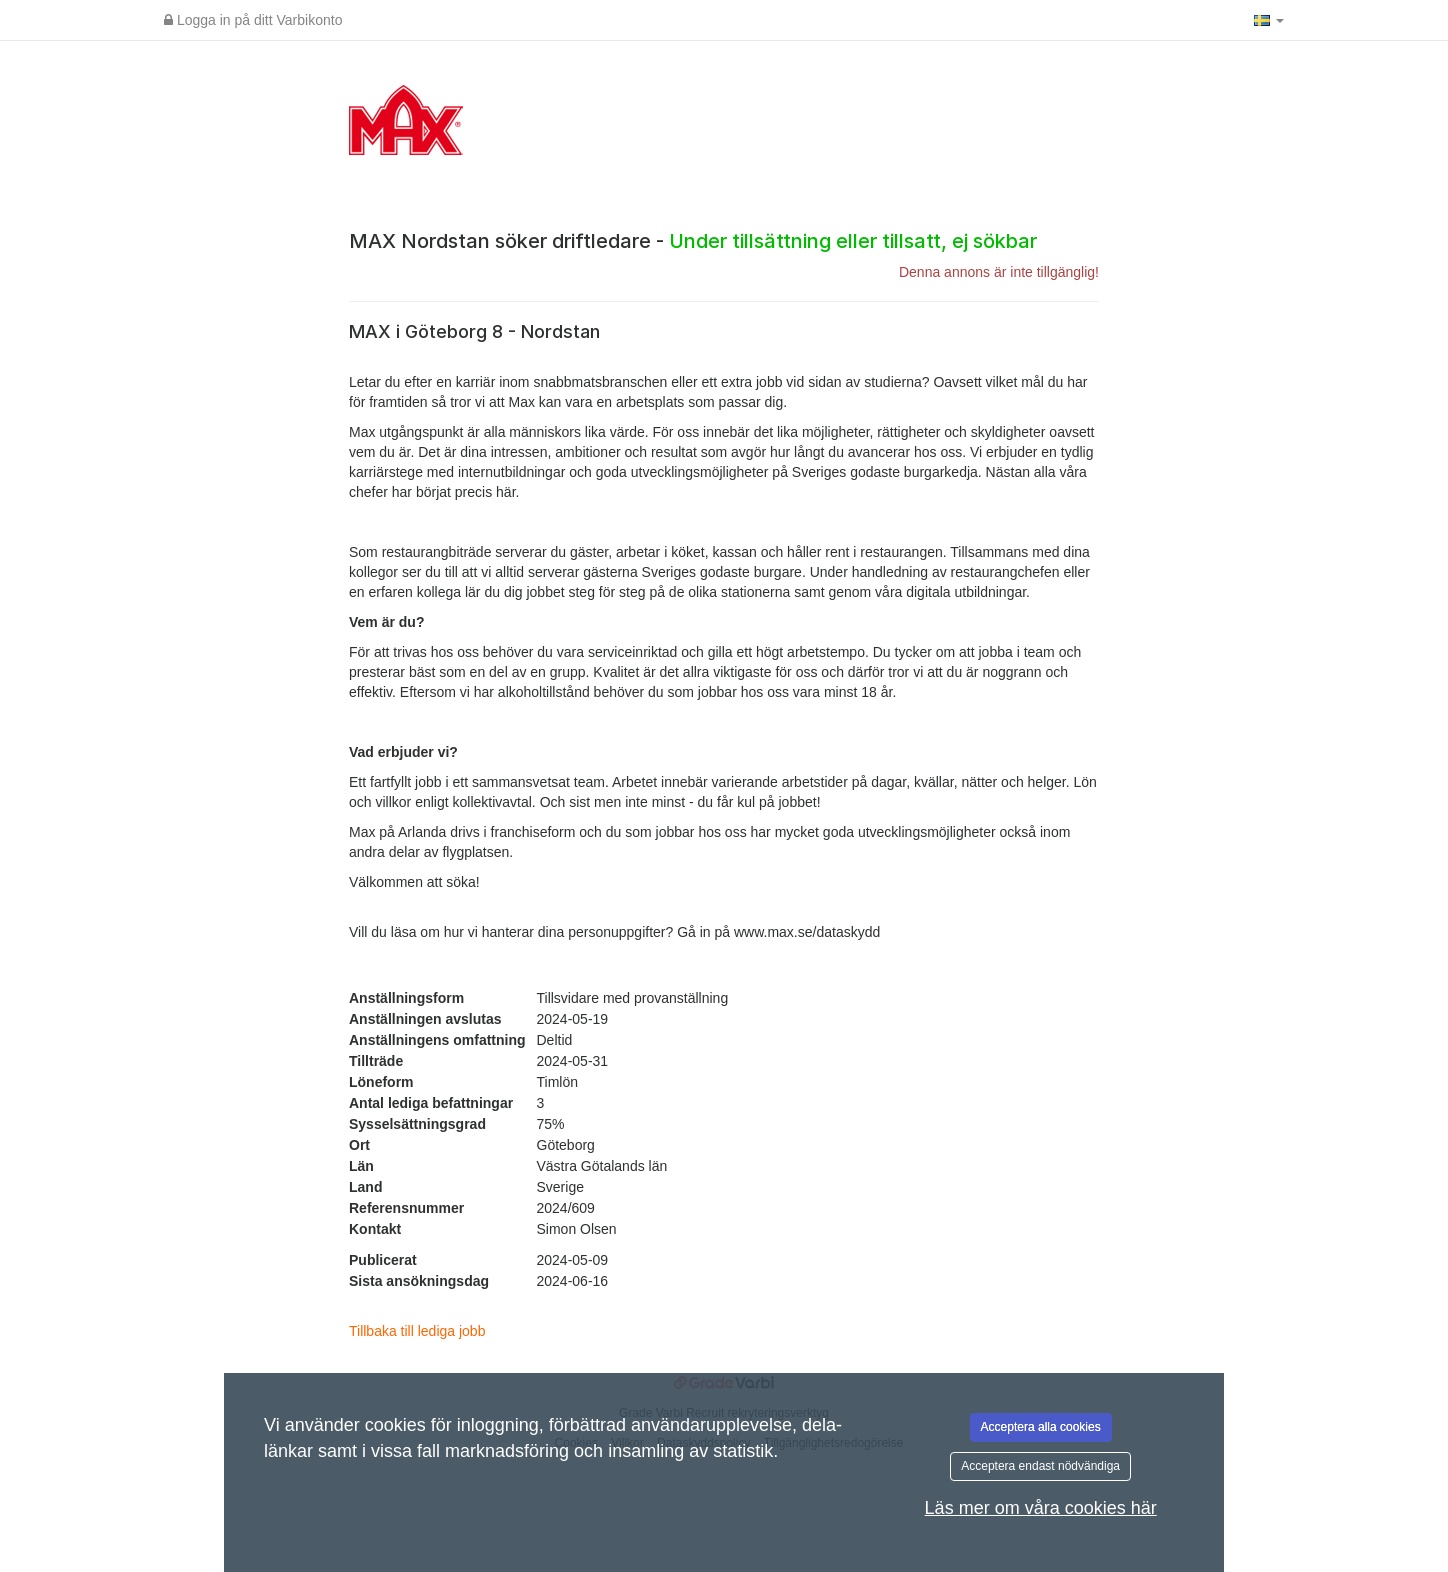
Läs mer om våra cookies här (1041, 1508)
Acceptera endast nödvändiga (1040, 1466)
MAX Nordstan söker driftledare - (693, 241)
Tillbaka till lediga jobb (417, 1331)
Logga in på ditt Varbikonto (253, 20)
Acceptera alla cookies (1041, 1427)
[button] (1269, 20)
